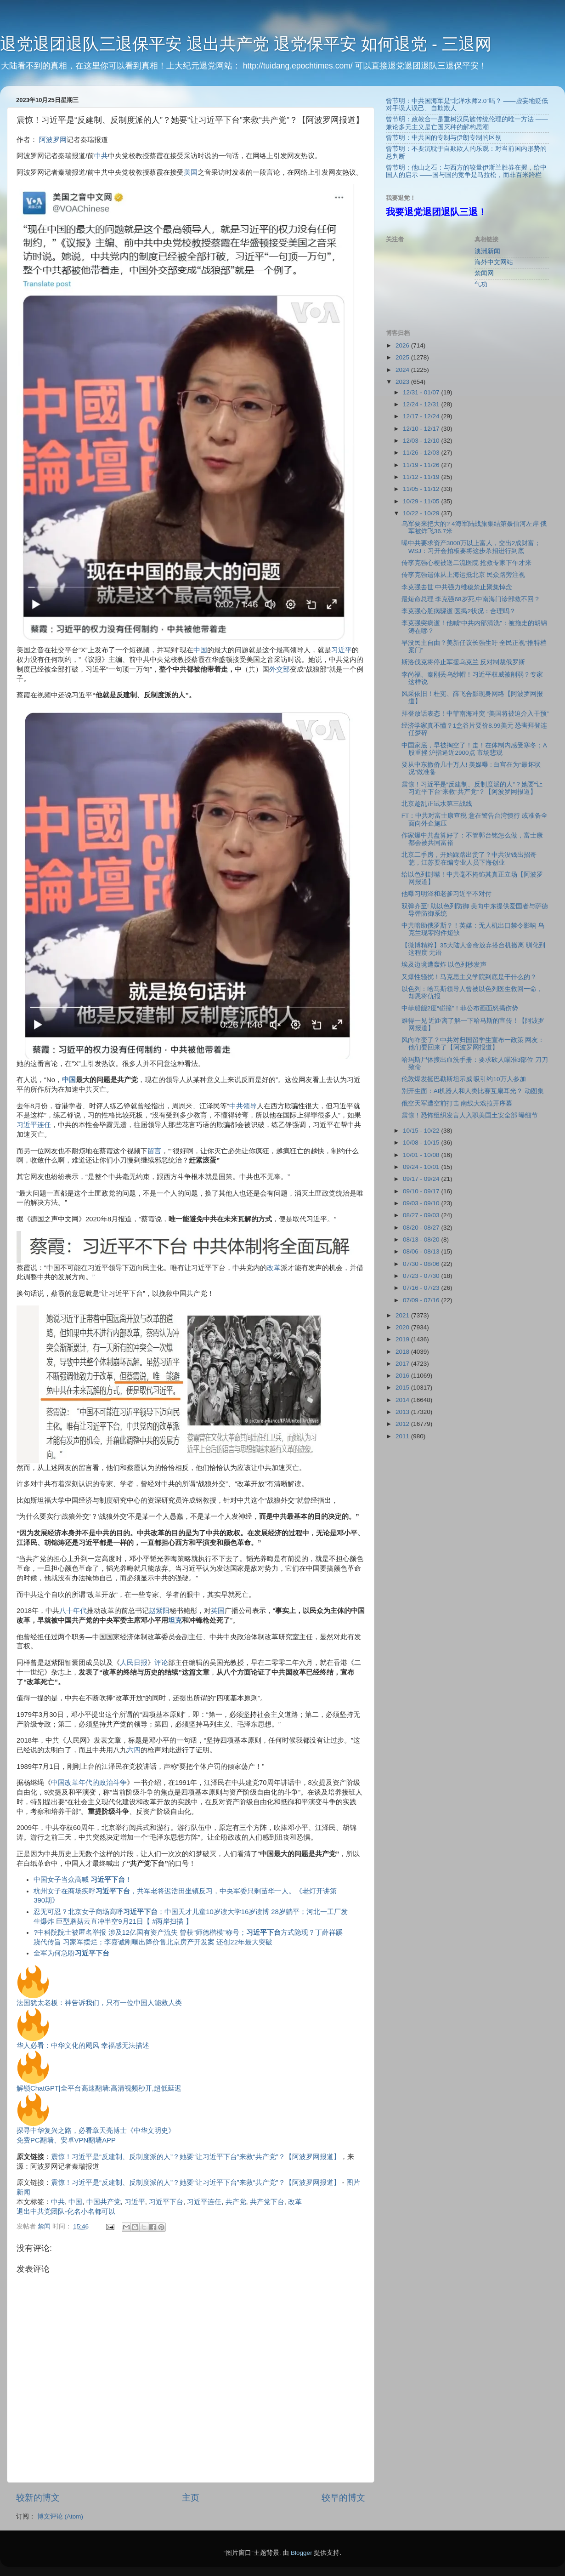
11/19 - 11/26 (422, 465)
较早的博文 (343, 2497)
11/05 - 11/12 (422, 488)
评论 (161, 1662)
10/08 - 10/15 (422, 1142)
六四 (134, 1750)
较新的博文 (38, 2497)
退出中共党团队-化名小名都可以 (66, 2211)
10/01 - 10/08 (422, 1154)
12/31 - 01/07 (422, 392)
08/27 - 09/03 (422, 1215)
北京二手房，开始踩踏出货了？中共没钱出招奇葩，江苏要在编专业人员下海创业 (469, 858)
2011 (403, 1436)
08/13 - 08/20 (422, 1239)
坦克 (175, 1620)
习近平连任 (34, 1124)
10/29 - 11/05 (422, 501)
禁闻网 (484, 273)
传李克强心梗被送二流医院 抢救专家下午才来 (466, 562)
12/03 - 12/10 (422, 440)
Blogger (301, 2552)
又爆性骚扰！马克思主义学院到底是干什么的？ (469, 977)
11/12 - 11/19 (422, 476)
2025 (403, 357)
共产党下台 (267, 2202)
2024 (403, 369)
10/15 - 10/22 (422, 1130)
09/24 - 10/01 (422, 1166)
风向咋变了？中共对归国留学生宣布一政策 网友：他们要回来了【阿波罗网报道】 (473, 1044)
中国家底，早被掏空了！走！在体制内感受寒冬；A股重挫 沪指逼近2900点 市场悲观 (474, 749)
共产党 (236, 2202)
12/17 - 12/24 (422, 416)
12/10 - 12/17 (422, 428)
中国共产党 (103, 2202)
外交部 (279, 669)
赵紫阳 (159, 1610)
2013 (403, 1411)
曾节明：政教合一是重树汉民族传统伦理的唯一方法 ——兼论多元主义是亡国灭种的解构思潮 (467, 123)
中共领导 (243, 1106)
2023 (403, 381)
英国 (218, 1610)
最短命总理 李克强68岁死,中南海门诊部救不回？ (471, 599)
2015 (403, 1387)
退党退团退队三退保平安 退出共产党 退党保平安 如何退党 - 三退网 (246, 43)
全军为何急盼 (71, 1953)
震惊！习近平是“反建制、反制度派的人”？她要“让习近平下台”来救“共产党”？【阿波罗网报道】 (195, 2156)
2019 (403, 1339)
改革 (274, 1267)
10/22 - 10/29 (422, 513)
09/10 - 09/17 (422, 1191)
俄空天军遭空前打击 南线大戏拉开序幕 (457, 1103)
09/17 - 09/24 (422, 1178)
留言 (154, 1151)
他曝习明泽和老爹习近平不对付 (446, 893)
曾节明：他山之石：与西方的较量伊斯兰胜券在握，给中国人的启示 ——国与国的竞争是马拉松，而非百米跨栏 (466, 171)
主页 (190, 2497)
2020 (403, 1327)
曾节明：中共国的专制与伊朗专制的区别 (444, 137)
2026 (403, 345)
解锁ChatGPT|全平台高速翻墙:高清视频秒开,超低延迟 (99, 2088)
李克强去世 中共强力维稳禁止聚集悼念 (457, 587)
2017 (403, 1363)
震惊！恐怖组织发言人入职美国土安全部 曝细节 (469, 1115)
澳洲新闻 (487, 251)
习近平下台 (166, 2202)
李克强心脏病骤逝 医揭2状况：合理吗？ (458, 611)
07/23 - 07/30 (422, 1275)
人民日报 (133, 1662)
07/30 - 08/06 (422, 1263)
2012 (403, 1423)
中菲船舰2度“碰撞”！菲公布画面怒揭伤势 (460, 1008)
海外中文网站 (494, 262)
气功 (481, 284)
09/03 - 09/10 (422, 1203)
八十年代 (73, 1610)
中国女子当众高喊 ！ (83, 1879)
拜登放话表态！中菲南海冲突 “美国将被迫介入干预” (475, 713)
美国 (191, 172)
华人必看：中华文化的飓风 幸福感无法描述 (83, 2045)
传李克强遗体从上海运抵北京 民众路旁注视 (463, 574)
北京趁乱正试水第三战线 (436, 803)
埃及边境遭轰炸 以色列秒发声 (444, 964)
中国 (200, 650)
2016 (403, 1375)
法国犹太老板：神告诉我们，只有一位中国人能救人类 (99, 2002)
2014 (403, 1399)
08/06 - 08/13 (422, 1251)
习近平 (341, 650)
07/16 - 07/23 (422, 1287)
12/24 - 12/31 (422, 404)
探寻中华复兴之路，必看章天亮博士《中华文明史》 (96, 2130)
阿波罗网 (53, 139)
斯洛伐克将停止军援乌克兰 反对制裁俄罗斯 (463, 662)
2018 (403, 1351)
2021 (403, 1315)
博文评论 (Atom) (60, 2516)
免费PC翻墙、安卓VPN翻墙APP (66, 2140)
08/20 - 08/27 (422, 1227)
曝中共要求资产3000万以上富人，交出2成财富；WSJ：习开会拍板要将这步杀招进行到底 (471, 547)
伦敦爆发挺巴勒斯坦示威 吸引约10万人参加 (463, 1079)
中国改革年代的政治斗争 (89, 1782)
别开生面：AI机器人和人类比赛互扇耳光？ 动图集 (472, 1091)
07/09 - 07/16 (422, 1300)
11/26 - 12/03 (422, 452)
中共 (101, 156)
